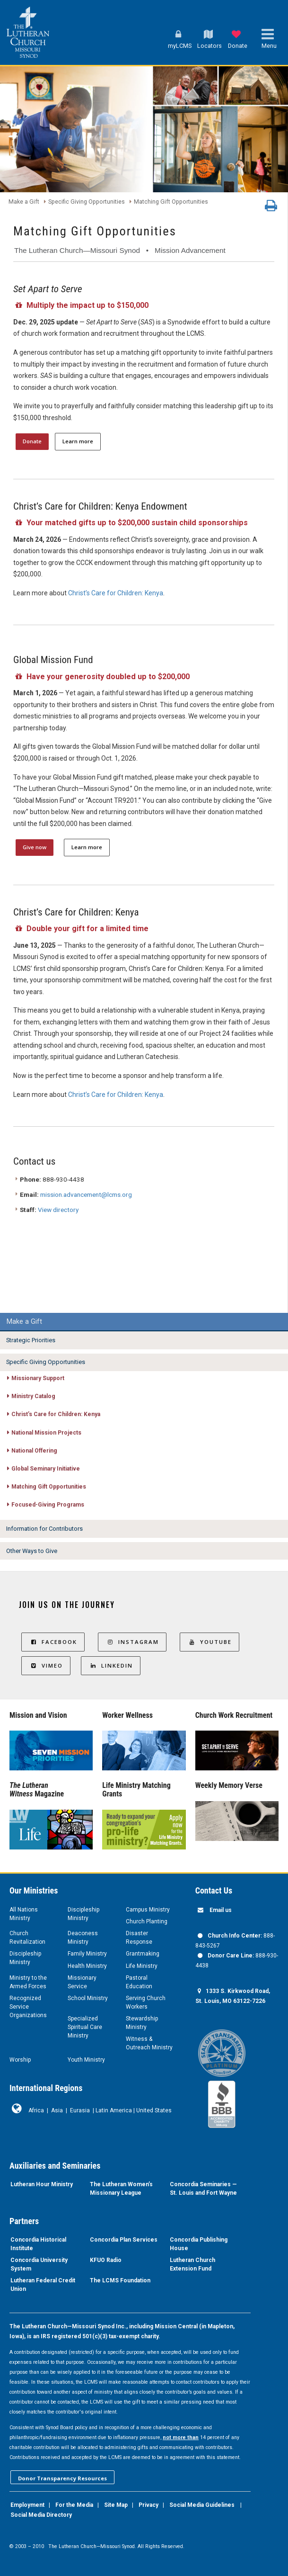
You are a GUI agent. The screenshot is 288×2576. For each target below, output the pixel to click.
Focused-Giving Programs (47, 1504)
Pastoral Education (139, 1982)
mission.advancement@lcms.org (86, 1194)
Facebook (53, 1641)
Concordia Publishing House (198, 2244)
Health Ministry (87, 1966)
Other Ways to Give (31, 1550)
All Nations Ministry (23, 1913)
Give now (34, 847)
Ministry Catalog (33, 1396)
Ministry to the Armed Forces (28, 1982)
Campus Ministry (148, 1909)
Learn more (77, 441)
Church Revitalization (27, 1937)
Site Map (116, 2505)
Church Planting (146, 1921)
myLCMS (180, 45)
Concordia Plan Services (123, 2239)
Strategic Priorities (30, 1340)
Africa (36, 2110)
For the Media (74, 2505)
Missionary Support (37, 1378)
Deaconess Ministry (83, 1937)
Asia (57, 2110)
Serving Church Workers (146, 2002)
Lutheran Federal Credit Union (42, 2284)
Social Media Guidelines (202, 2505)
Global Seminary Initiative (45, 1468)
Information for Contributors (44, 1528)
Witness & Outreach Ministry (149, 2043)
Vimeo (46, 1665)
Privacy (148, 2505)
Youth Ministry (86, 2059)
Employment (27, 2505)
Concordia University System (39, 2264)
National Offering (34, 1450)
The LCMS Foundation (120, 2280)
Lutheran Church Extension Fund (192, 2264)
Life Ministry (141, 1966)
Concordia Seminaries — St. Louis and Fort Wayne (203, 2188)
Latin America (114, 2110)
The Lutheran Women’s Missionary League (121, 2188)
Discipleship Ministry (83, 1913)
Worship (20, 2059)
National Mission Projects (46, 1432)
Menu (269, 45)
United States (154, 2110)
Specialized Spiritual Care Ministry (85, 2027)
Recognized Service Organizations (28, 2007)
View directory (58, 1209)
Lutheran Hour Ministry (41, 2184)
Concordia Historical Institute (38, 2244)
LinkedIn (110, 1665)
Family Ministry (87, 1953)
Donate (237, 45)
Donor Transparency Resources (62, 2478)
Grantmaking (142, 1953)
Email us (220, 1910)
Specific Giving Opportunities (86, 202)
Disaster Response (139, 1937)
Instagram (132, 1641)
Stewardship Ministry (142, 2022)
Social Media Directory (41, 2515)
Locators (209, 45)
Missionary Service (82, 1982)
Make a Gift (24, 202)
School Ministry (88, 1998)
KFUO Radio (106, 2260)
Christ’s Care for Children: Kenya (115, 593)
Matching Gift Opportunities (171, 202)
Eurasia (80, 2110)
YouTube (209, 1641)
